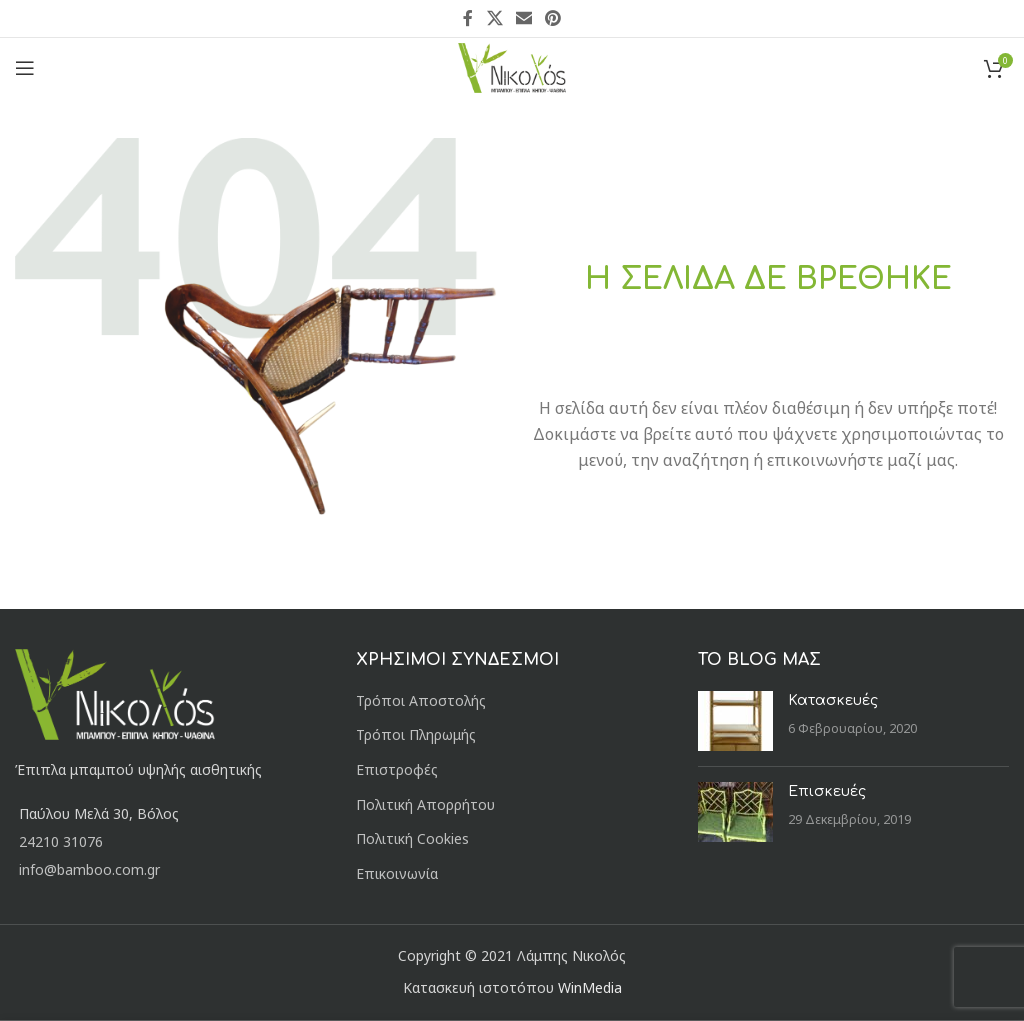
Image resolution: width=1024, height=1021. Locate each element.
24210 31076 (61, 841)
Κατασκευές (833, 700)
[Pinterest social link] (553, 18)
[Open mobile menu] (25, 68)
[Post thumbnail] (735, 721)
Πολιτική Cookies (412, 838)
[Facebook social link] (468, 18)
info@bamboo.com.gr (89, 869)
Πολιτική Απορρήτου (425, 804)
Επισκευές (827, 791)
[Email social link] (523, 18)
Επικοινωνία (397, 873)
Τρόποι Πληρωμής (416, 734)
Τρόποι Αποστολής (421, 700)
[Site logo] (512, 66)
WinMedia (590, 987)
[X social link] (494, 18)
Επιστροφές (397, 769)
